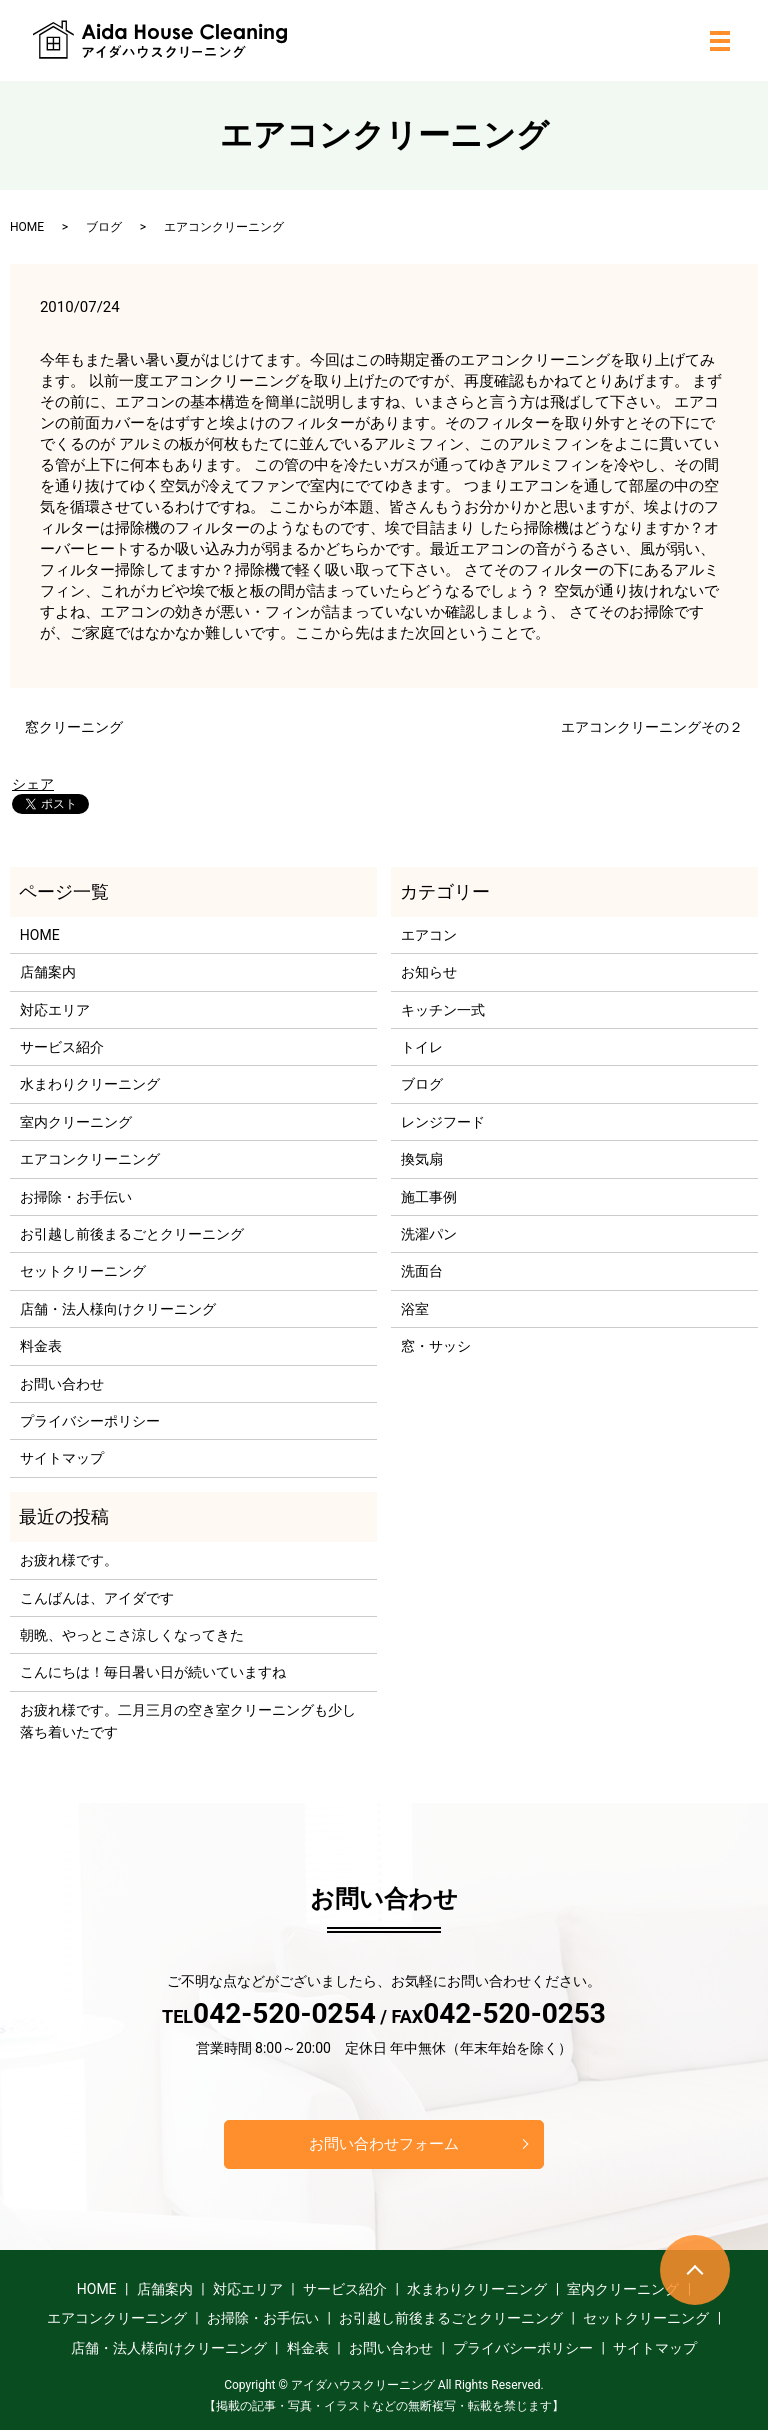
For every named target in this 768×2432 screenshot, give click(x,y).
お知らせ (429, 972)
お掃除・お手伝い (76, 1197)
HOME (27, 227)
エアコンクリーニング (90, 1159)
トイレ (422, 1047)
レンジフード (443, 1122)
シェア (33, 784)
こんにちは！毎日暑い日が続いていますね (153, 1672)
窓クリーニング (74, 727)
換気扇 (422, 1159)
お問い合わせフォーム (384, 2144)
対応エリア (55, 1010)
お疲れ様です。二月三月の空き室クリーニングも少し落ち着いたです (188, 1721)
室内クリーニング (76, 1122)
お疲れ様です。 (69, 1560)
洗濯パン (429, 1234)
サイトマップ (62, 1458)
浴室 (415, 1309)
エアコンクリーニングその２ (652, 727)
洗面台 (422, 1271)
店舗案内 (48, 972)
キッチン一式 (443, 1010)
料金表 (41, 1346)
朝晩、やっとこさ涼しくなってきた (132, 1635)
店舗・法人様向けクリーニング (118, 1309)
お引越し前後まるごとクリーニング (132, 1234)
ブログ (104, 227)
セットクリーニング (83, 1271)
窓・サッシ (436, 1346)
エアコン (429, 935)
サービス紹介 (62, 1047)
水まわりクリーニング (90, 1084)
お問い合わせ (62, 1384)
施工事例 (429, 1197)
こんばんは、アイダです (97, 1598)
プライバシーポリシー (90, 1421)
